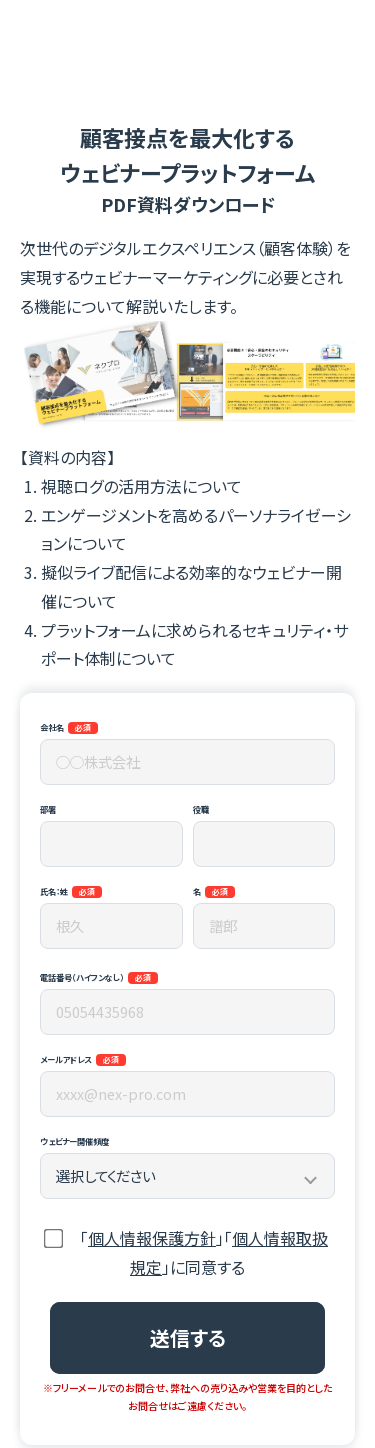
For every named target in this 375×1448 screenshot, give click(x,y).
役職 (201, 809)
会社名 (52, 727)
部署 (48, 809)
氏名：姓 (54, 891)
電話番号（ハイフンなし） (82, 977)
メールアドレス (66, 1059)
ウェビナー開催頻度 (74, 1141)
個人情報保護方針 (152, 1238)
